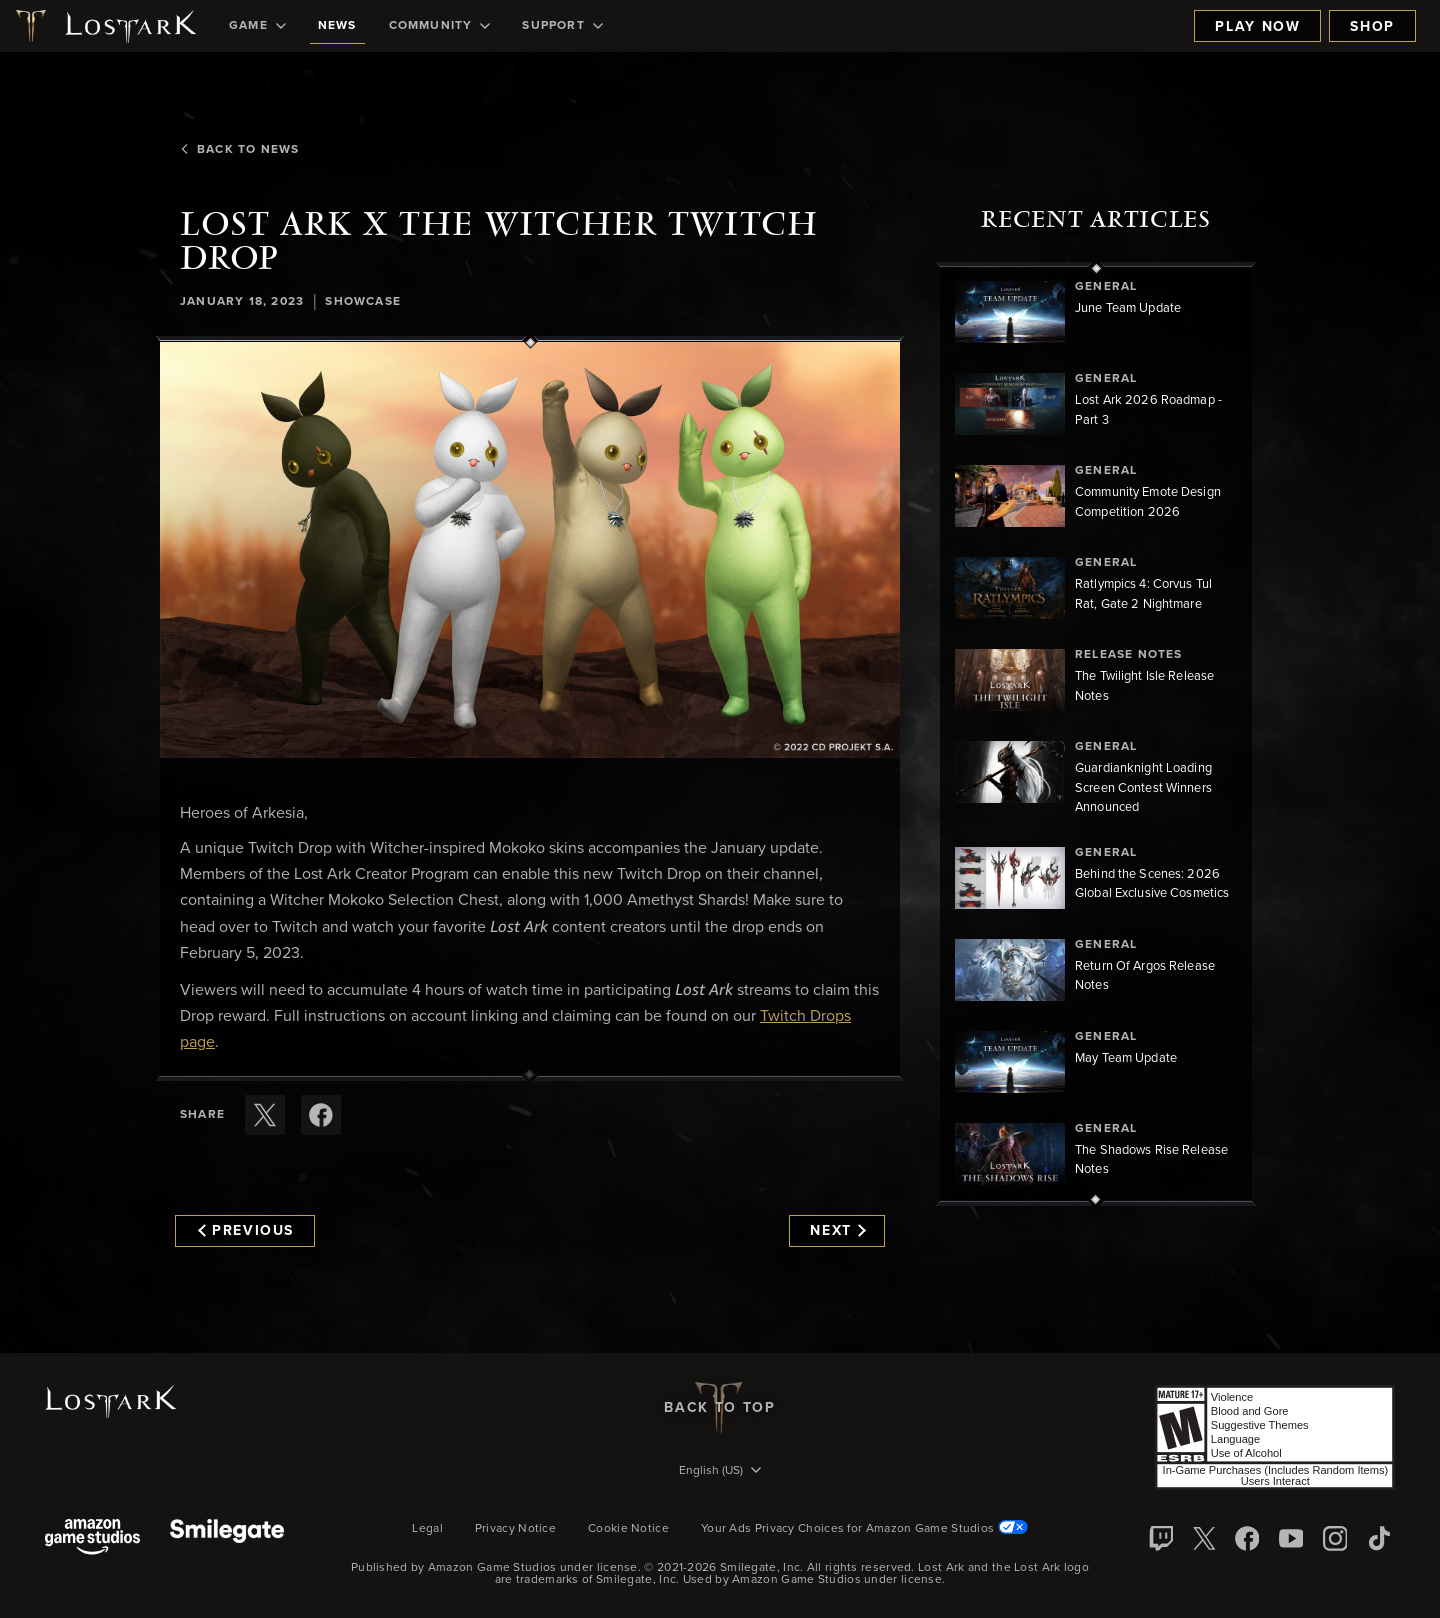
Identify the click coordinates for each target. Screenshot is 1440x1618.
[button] (530, 550)
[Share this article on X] (265, 1115)
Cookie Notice (628, 1529)
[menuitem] (257, 26)
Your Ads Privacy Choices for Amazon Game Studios (864, 1529)
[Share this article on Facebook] (321, 1115)
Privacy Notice (515, 1529)
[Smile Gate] (227, 1538)
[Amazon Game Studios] (92, 1538)
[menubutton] (720, 1472)
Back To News (239, 150)
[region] (1096, 734)
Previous (246, 1231)
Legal (427, 1529)
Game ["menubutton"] (257, 26)
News (337, 26)
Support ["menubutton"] (562, 26)
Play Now (1257, 27)
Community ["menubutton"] (440, 26)
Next (837, 1231)
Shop (1372, 27)
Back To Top (719, 1408)
